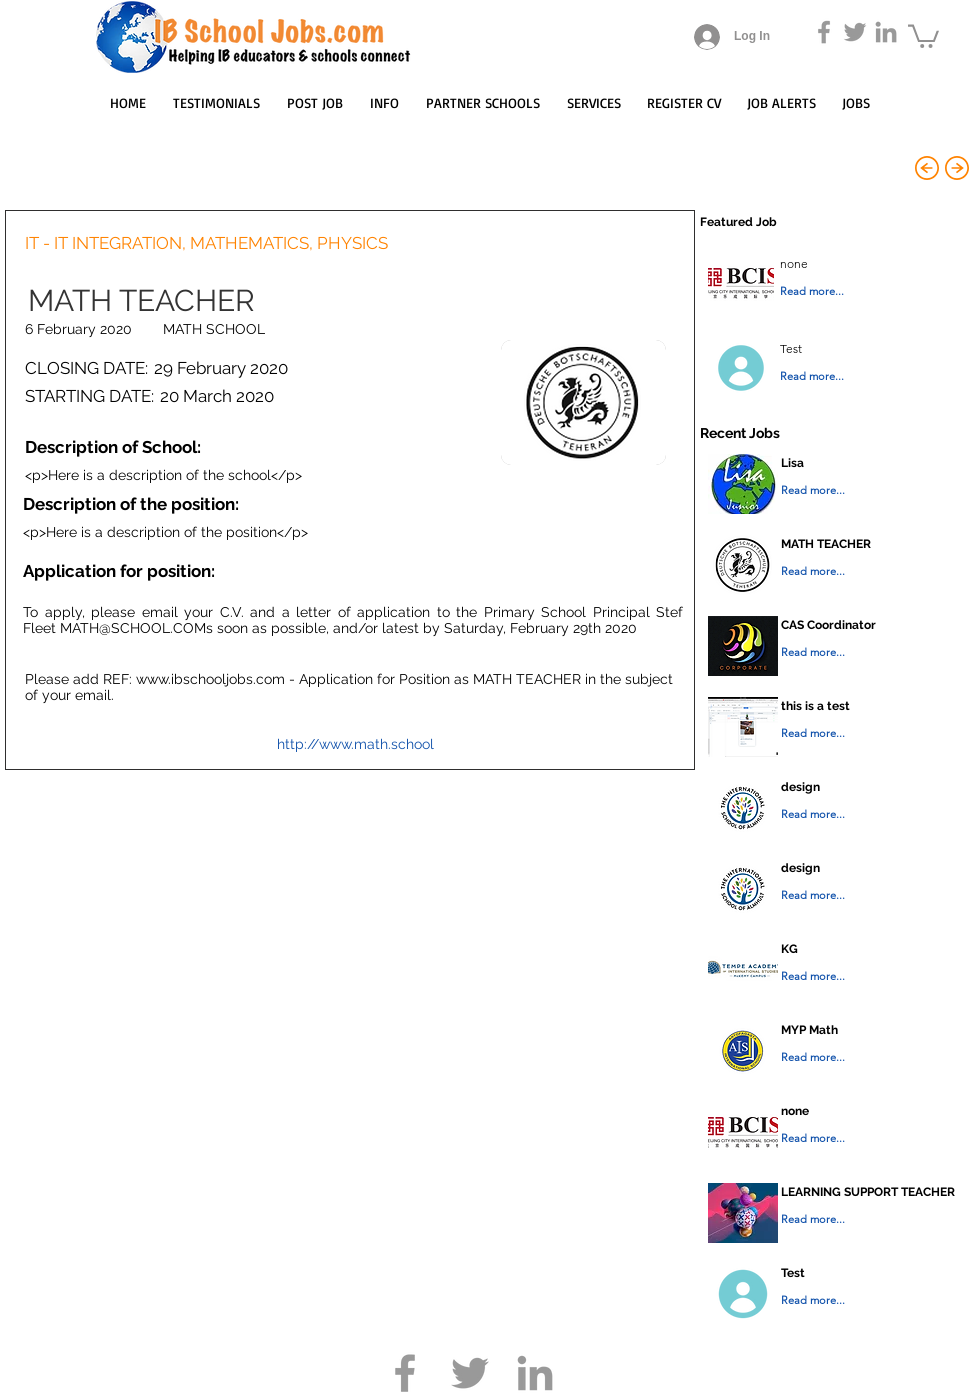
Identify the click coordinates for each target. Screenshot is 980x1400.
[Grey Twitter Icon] (855, 32)
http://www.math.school (355, 744)
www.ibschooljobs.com (210, 679)
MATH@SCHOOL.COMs (136, 628)
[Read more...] (851, 291)
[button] (923, 35)
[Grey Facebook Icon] (824, 32)
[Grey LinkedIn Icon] (886, 32)
